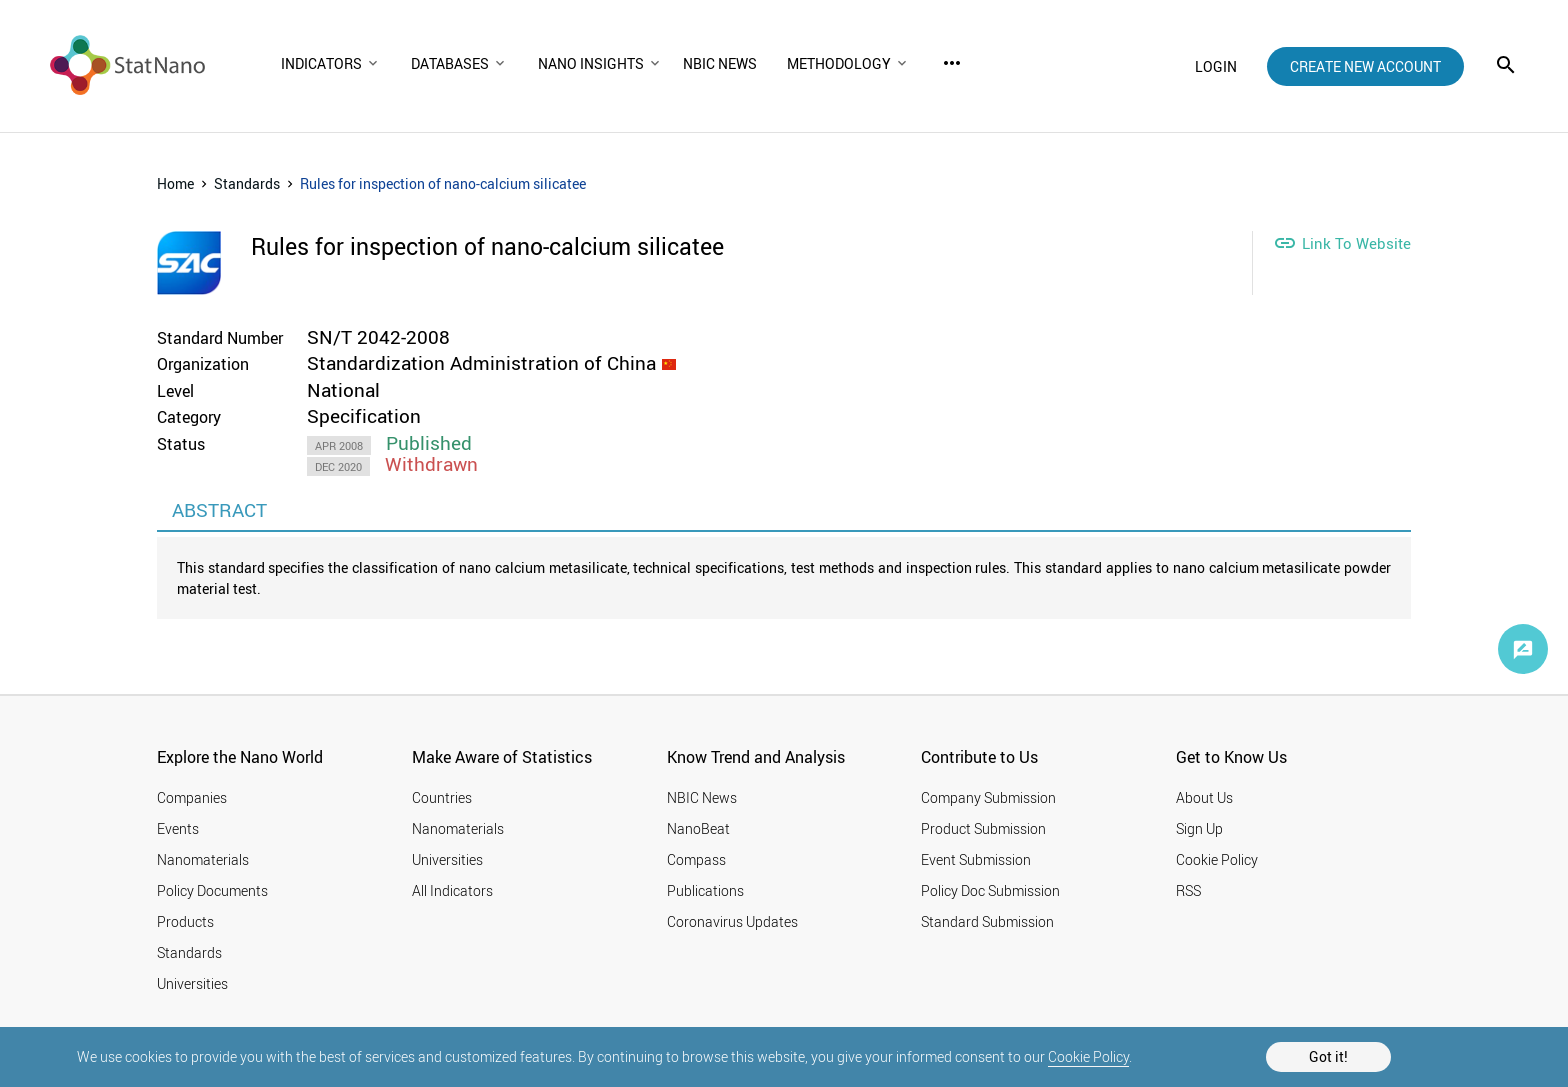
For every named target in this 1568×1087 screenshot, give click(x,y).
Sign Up (1199, 828)
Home (175, 183)
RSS (1188, 890)
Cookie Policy (1088, 1056)
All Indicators (452, 890)
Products (185, 921)
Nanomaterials (203, 859)
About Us (1204, 797)
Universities (192, 983)
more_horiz (952, 63)
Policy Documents (212, 890)
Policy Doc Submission (990, 890)
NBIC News (702, 797)
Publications (705, 890)
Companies (192, 797)
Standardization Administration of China (481, 363)
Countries (442, 797)
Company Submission (988, 797)
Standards (247, 183)
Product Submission (983, 828)
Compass (696, 859)
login (1216, 66)
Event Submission (976, 859)
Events (178, 828)
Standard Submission (987, 921)
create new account (1365, 66)
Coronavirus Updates (732, 921)
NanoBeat (698, 828)
